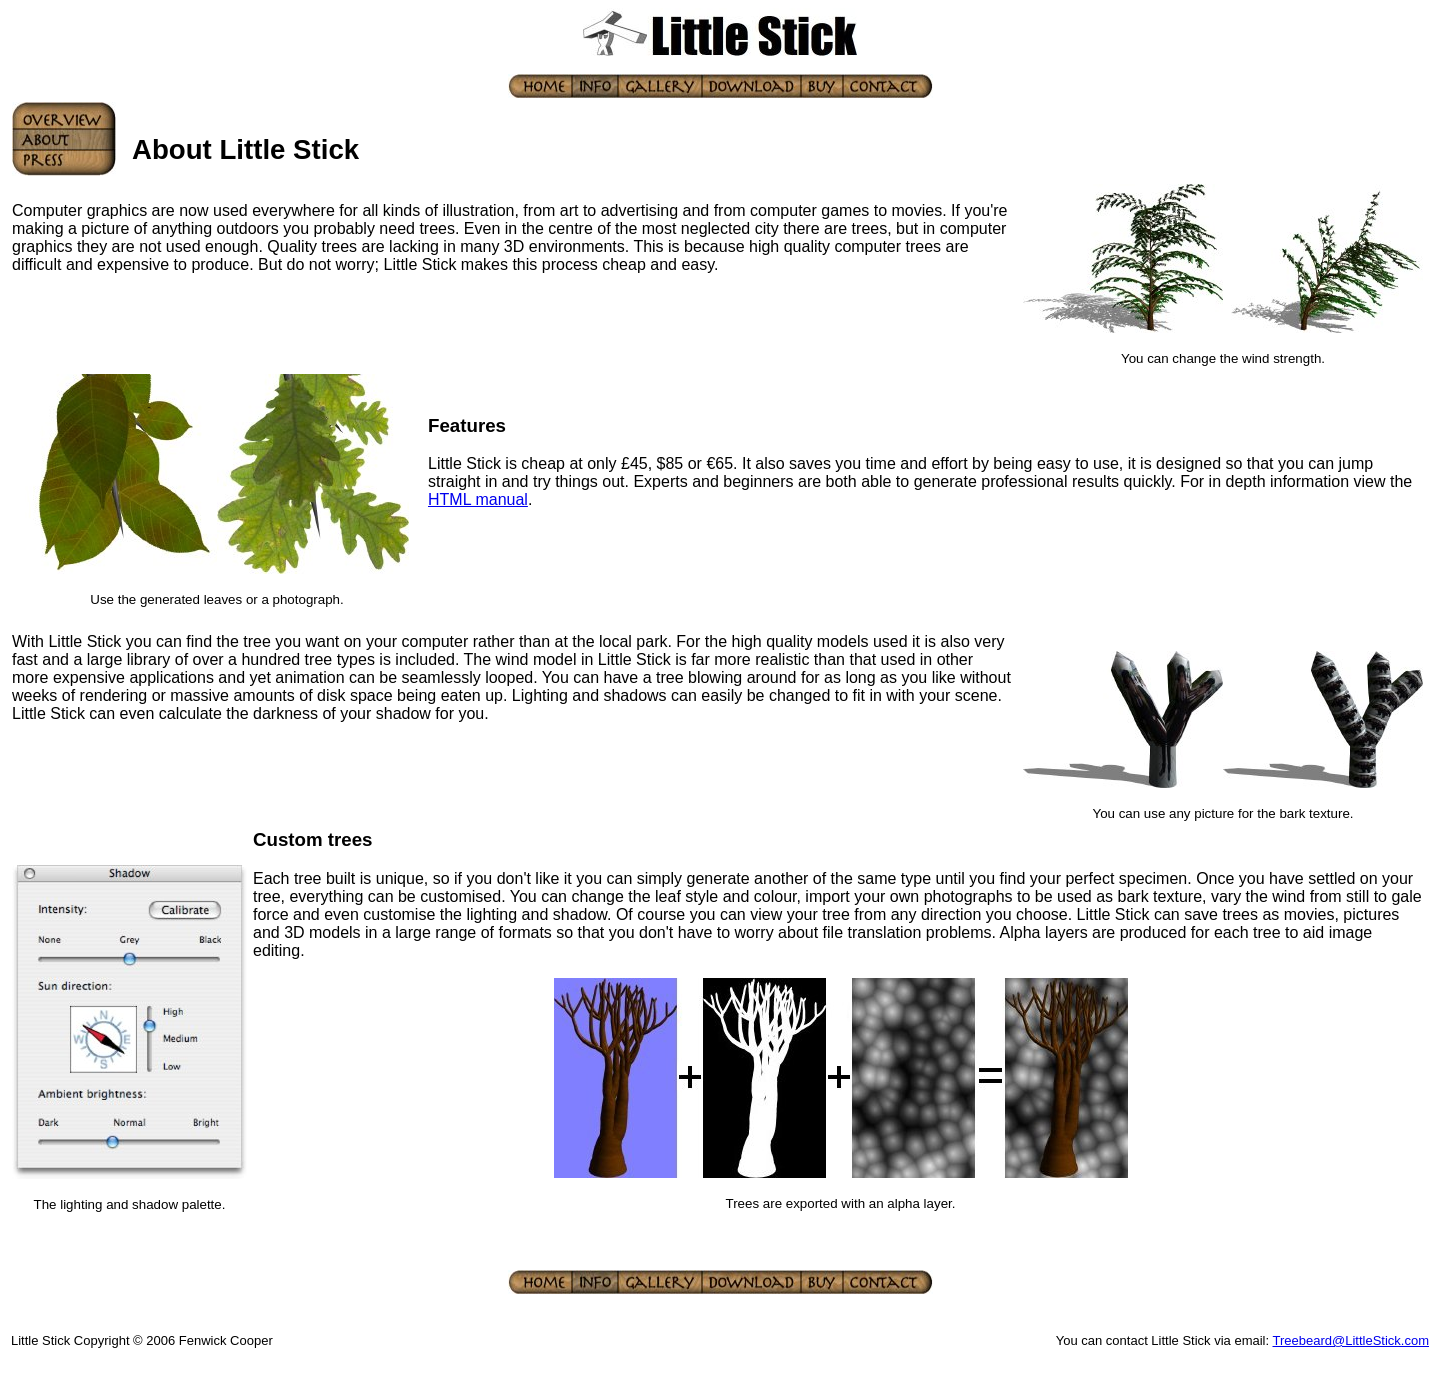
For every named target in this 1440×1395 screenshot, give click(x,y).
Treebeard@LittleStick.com (1351, 1340)
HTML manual (478, 499)
